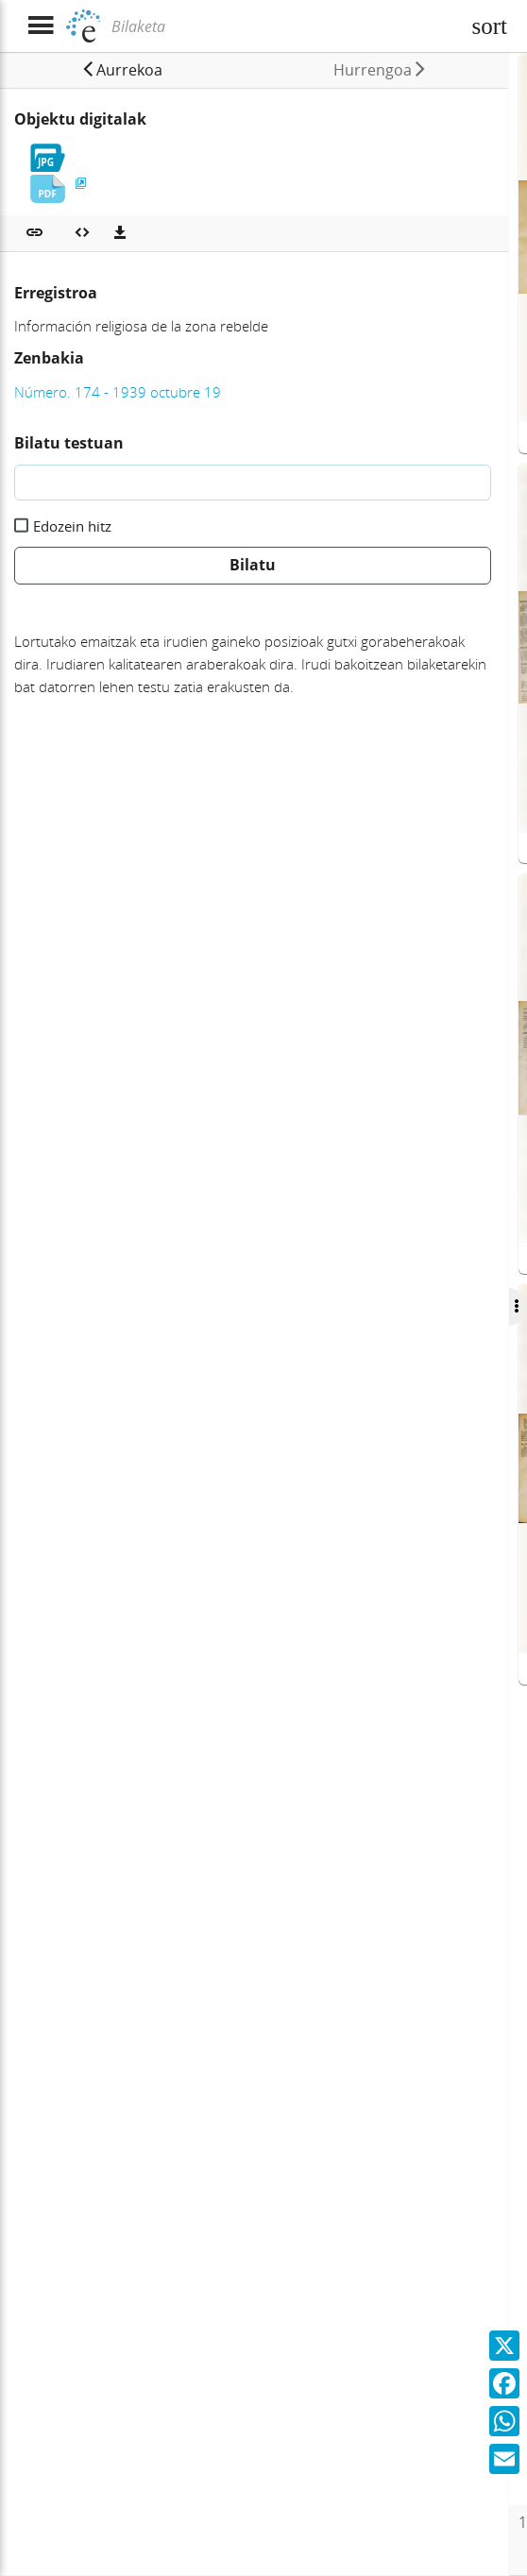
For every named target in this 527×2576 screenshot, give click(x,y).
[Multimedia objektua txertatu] (82, 233)
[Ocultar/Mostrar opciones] (507, 1307)
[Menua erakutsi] (40, 26)
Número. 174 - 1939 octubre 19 (117, 391)
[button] (119, 70)
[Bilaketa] (283, 26)
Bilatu (253, 564)
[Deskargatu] (120, 233)
